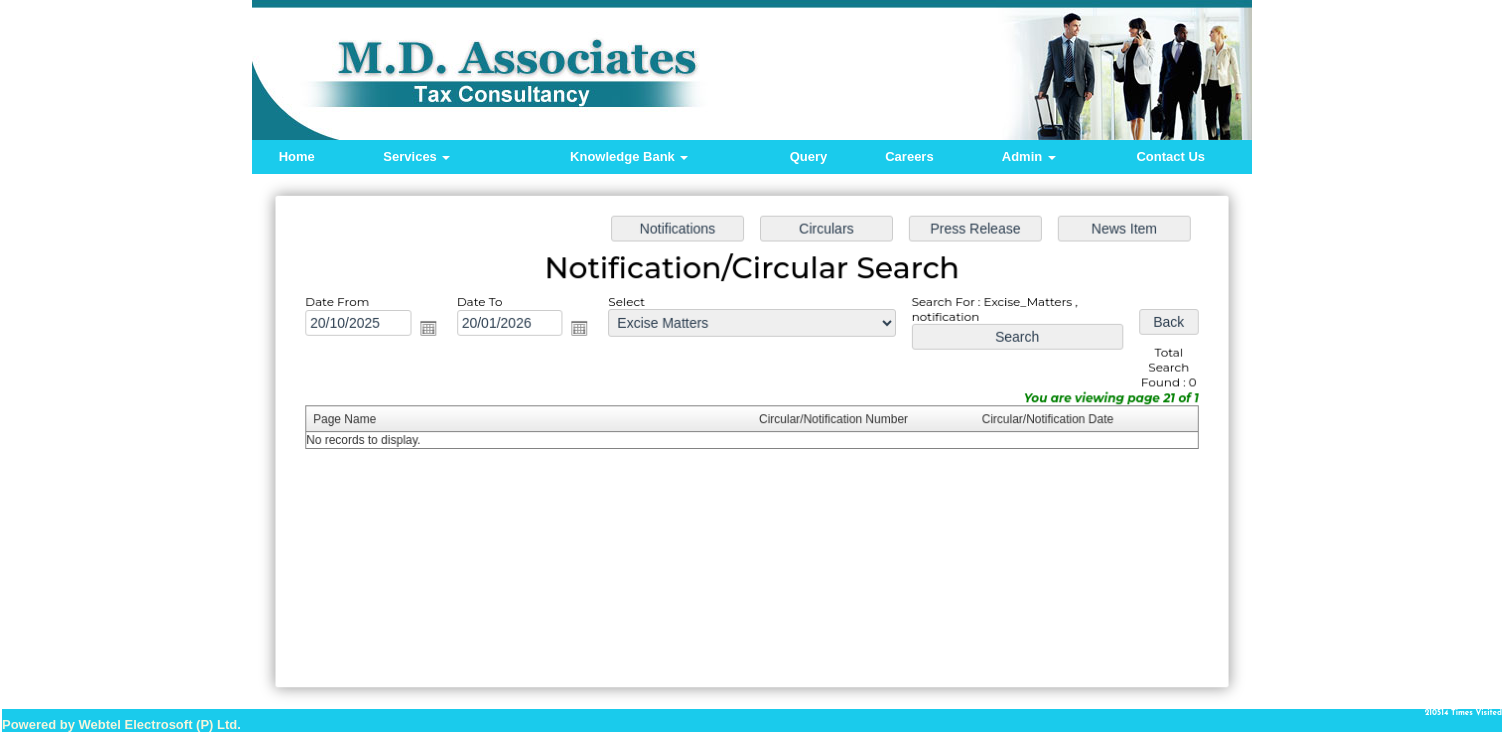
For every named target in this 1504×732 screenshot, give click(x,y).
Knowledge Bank (629, 156)
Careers (909, 156)
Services (416, 156)
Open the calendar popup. (433, 329)
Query (809, 156)
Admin (1029, 156)
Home (297, 156)
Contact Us (1170, 156)
